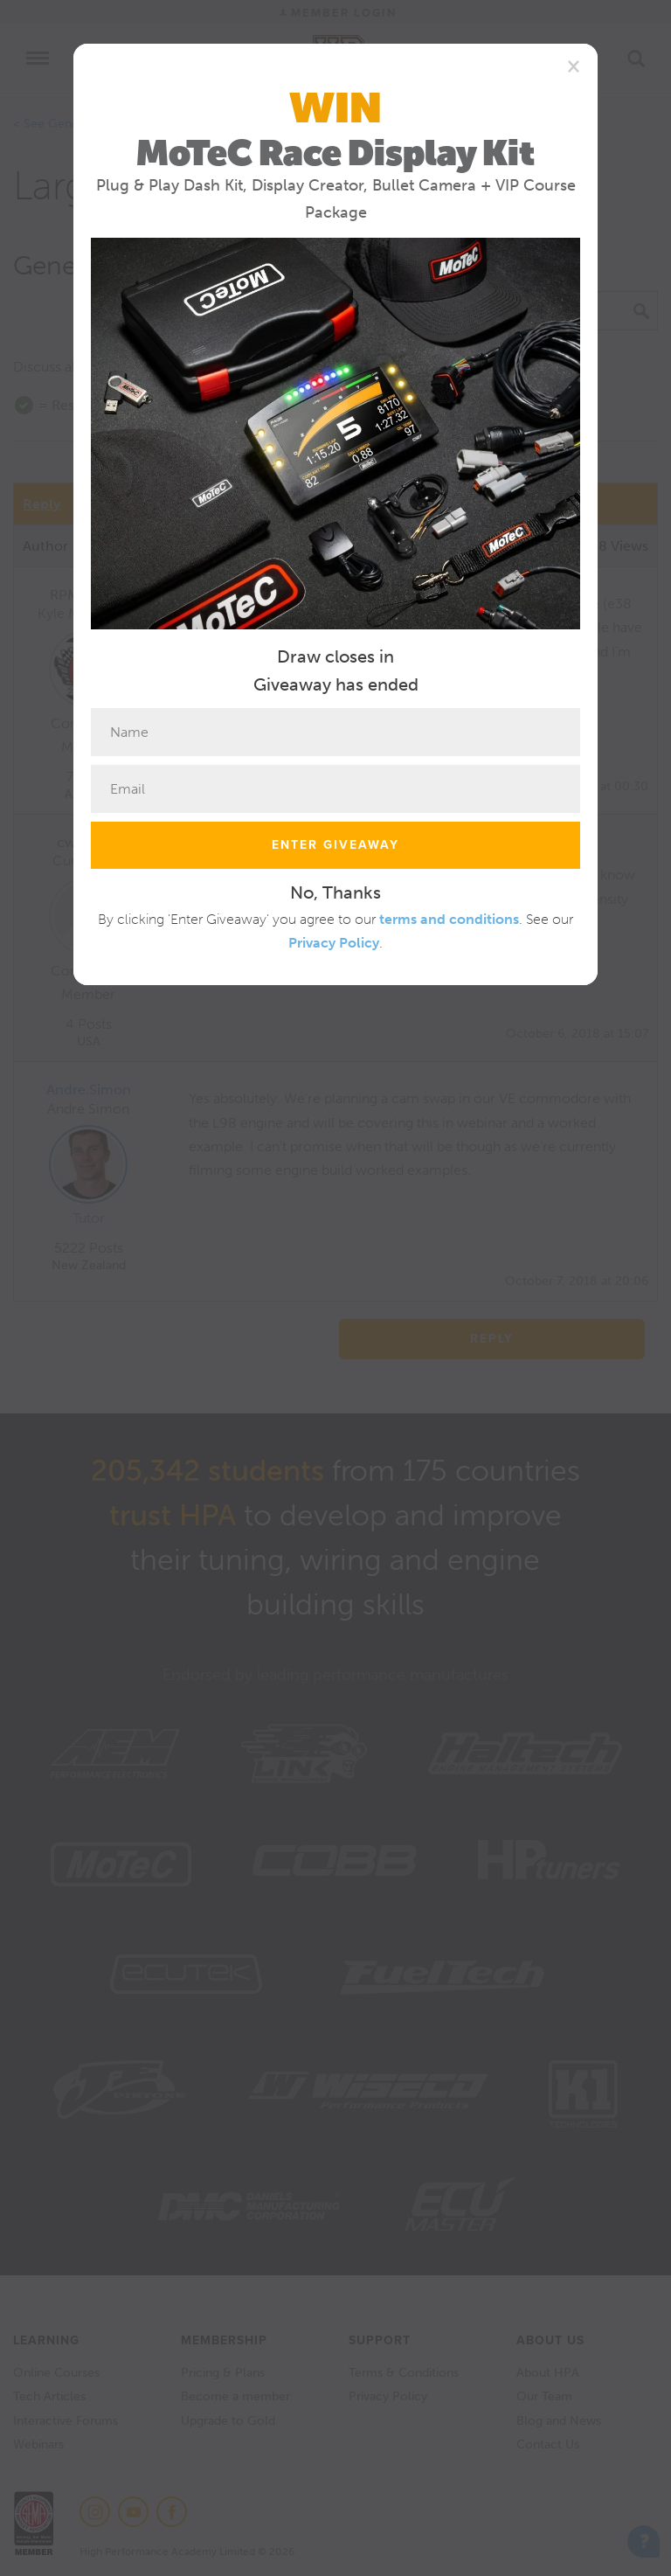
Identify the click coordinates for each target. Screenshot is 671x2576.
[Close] (573, 65)
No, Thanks (335, 892)
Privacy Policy (333, 942)
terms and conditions (449, 919)
